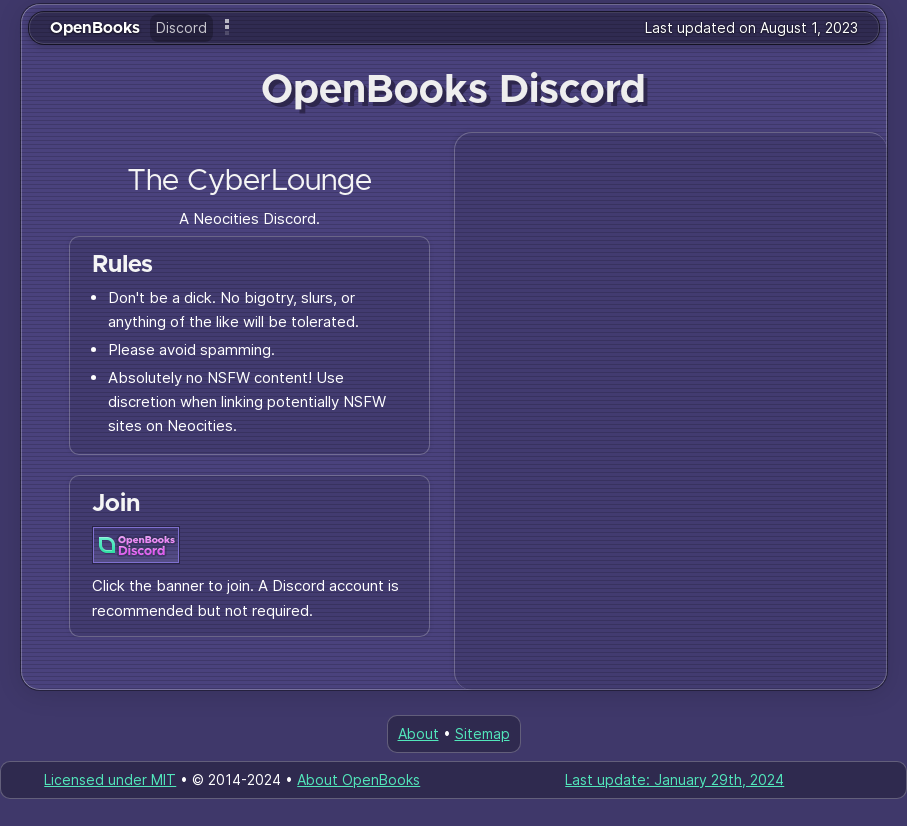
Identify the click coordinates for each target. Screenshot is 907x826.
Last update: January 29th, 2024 (674, 779)
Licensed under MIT (110, 779)
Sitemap (482, 733)
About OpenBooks (358, 779)
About (418, 733)
